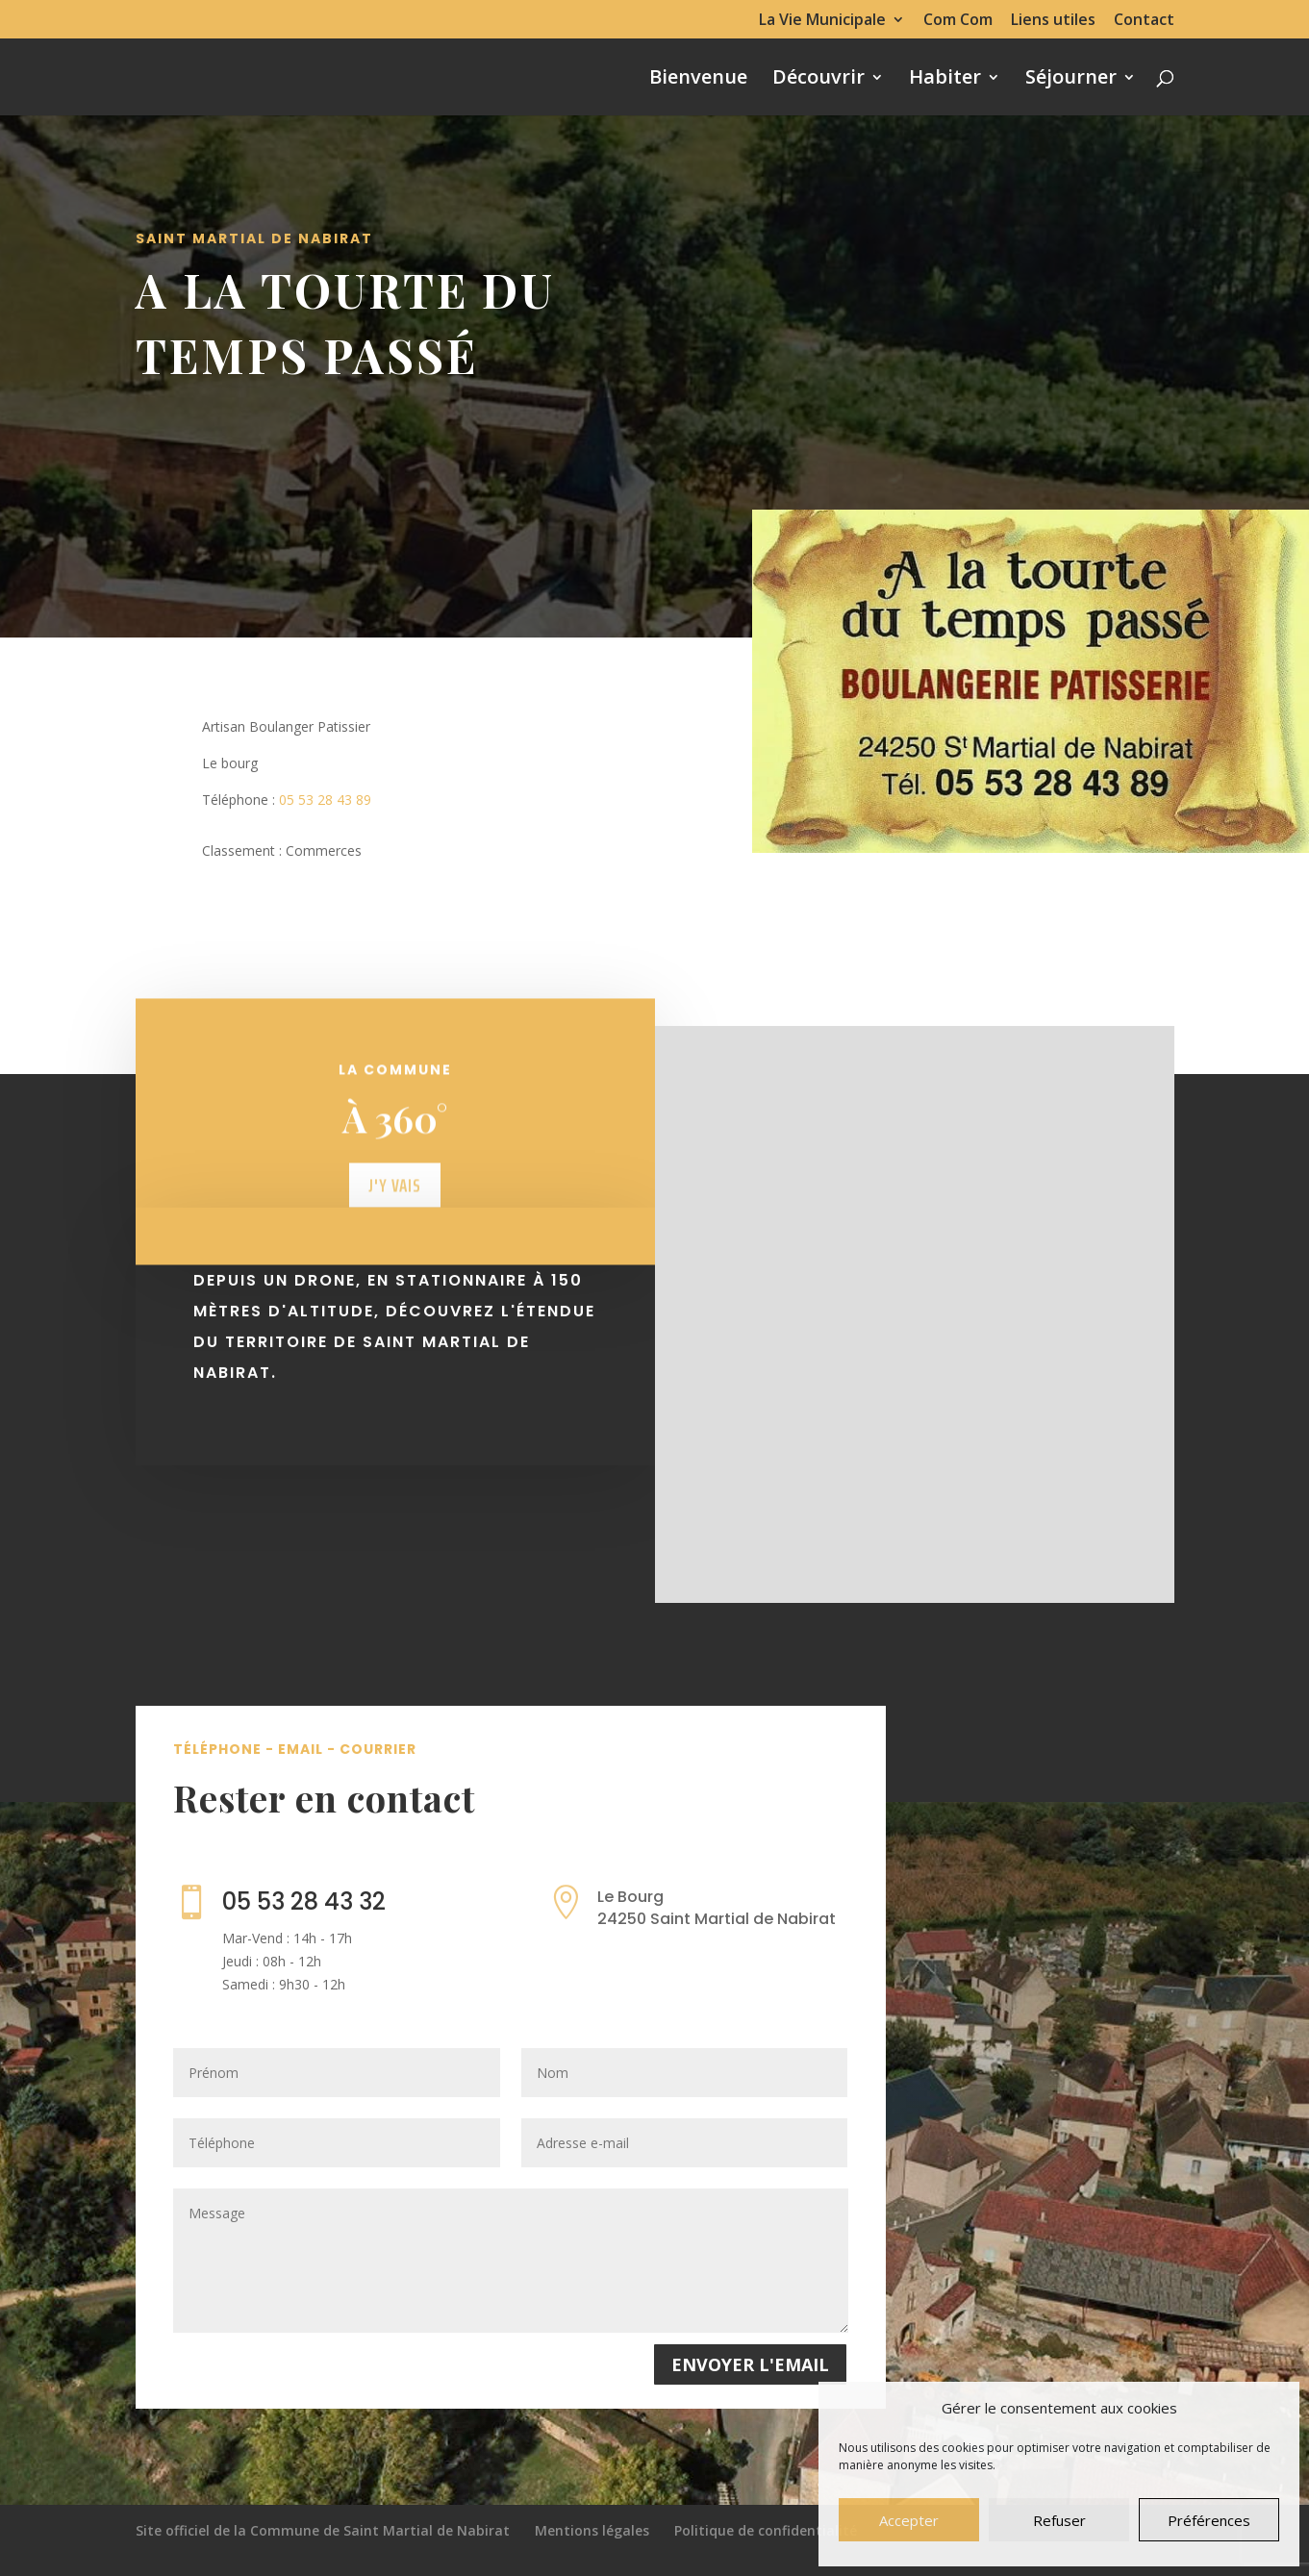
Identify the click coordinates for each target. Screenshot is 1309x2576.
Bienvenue (698, 79)
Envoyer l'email (750, 2364)
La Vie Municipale (822, 21)
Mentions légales (592, 2530)
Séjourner (1071, 79)
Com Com (958, 21)
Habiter (945, 79)
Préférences (1209, 2520)
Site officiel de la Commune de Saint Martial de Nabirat (323, 2530)
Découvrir (818, 79)
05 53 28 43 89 (325, 799)
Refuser (1059, 2520)
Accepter (909, 2520)
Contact (1144, 21)
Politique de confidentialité (765, 2530)
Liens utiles (1053, 21)
